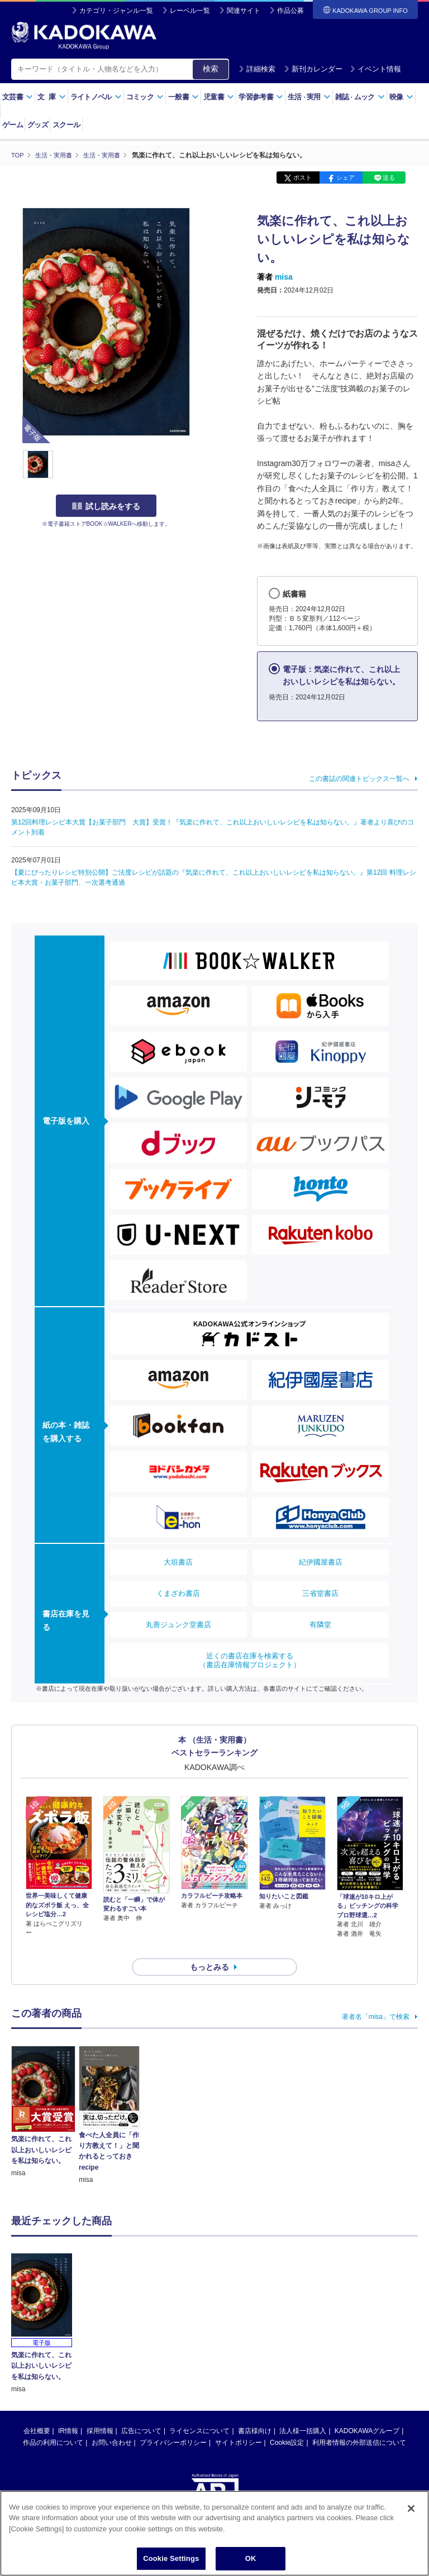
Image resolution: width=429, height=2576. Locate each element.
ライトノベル (96, 97)
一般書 (183, 97)
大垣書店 (178, 1561)
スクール (66, 125)
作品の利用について (53, 2423)
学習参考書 (261, 97)
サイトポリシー (238, 2423)
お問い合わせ (112, 2423)
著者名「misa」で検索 (375, 1997)
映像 (401, 97)
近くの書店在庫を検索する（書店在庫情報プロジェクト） (250, 1659)
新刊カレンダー (313, 69)
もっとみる (209, 1946)
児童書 (218, 97)
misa (284, 276)
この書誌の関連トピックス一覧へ (359, 778)
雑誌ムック (360, 97)
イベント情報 (375, 69)
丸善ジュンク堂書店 (178, 1624)
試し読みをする (106, 506)
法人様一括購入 (302, 2411)
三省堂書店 (320, 1593)
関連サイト (243, 11)
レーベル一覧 (190, 11)
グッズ (37, 125)
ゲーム (12, 125)
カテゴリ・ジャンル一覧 (116, 11)
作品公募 (290, 11)
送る (389, 177)
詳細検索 (257, 69)
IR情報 (68, 2411)
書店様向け (254, 2411)
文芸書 (17, 97)
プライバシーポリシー (173, 2423)
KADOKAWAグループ (367, 2411)
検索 (210, 68)
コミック (145, 97)
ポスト (302, 177)
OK (250, 2559)
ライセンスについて (199, 2411)
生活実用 (309, 97)
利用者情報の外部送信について (359, 2423)
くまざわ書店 (178, 1593)
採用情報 (100, 2411)
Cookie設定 (287, 2423)
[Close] (411, 2509)
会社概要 (36, 2411)
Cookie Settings (171, 2559)
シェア (345, 177)
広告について (141, 2411)
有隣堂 (320, 1624)
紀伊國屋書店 (320, 1561)
